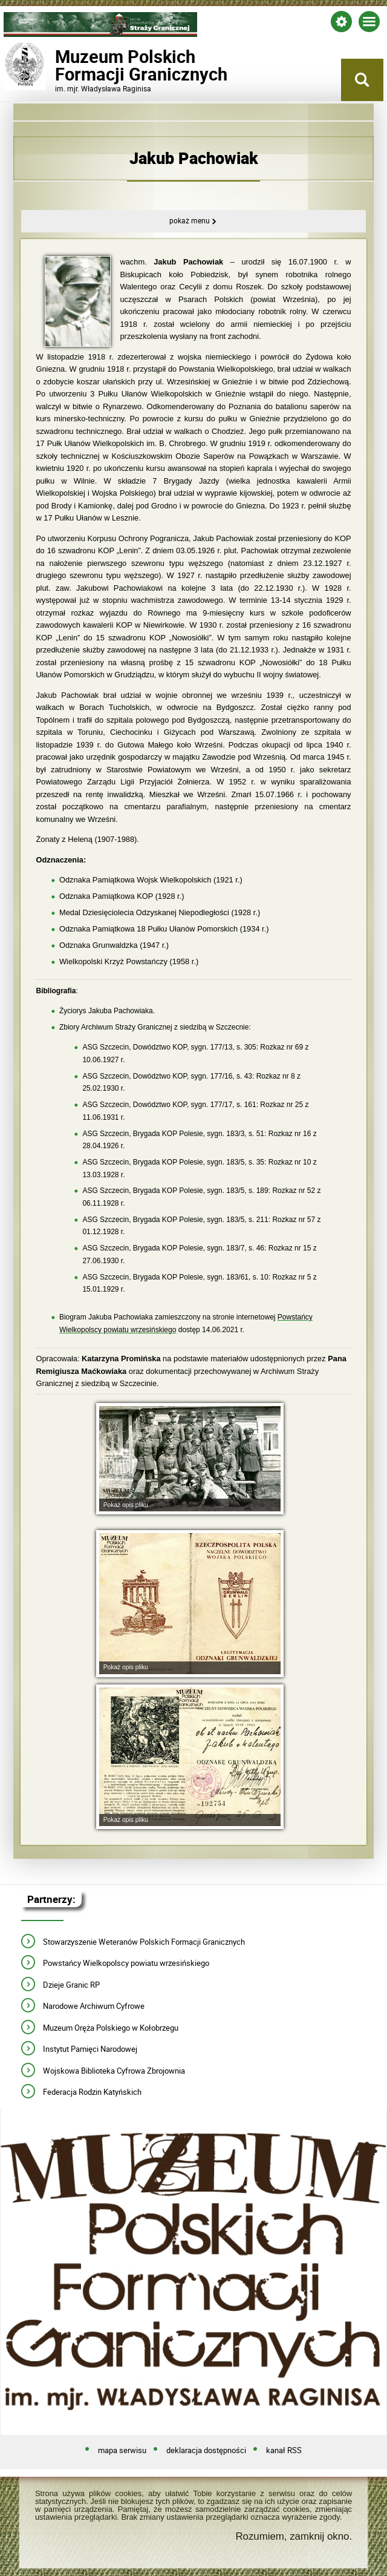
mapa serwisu (122, 2451)
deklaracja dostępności (206, 2451)
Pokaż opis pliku (125, 1505)
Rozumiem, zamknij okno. (293, 2537)
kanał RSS (284, 2451)
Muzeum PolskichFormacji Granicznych (100, 65)
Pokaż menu (189, 221)
